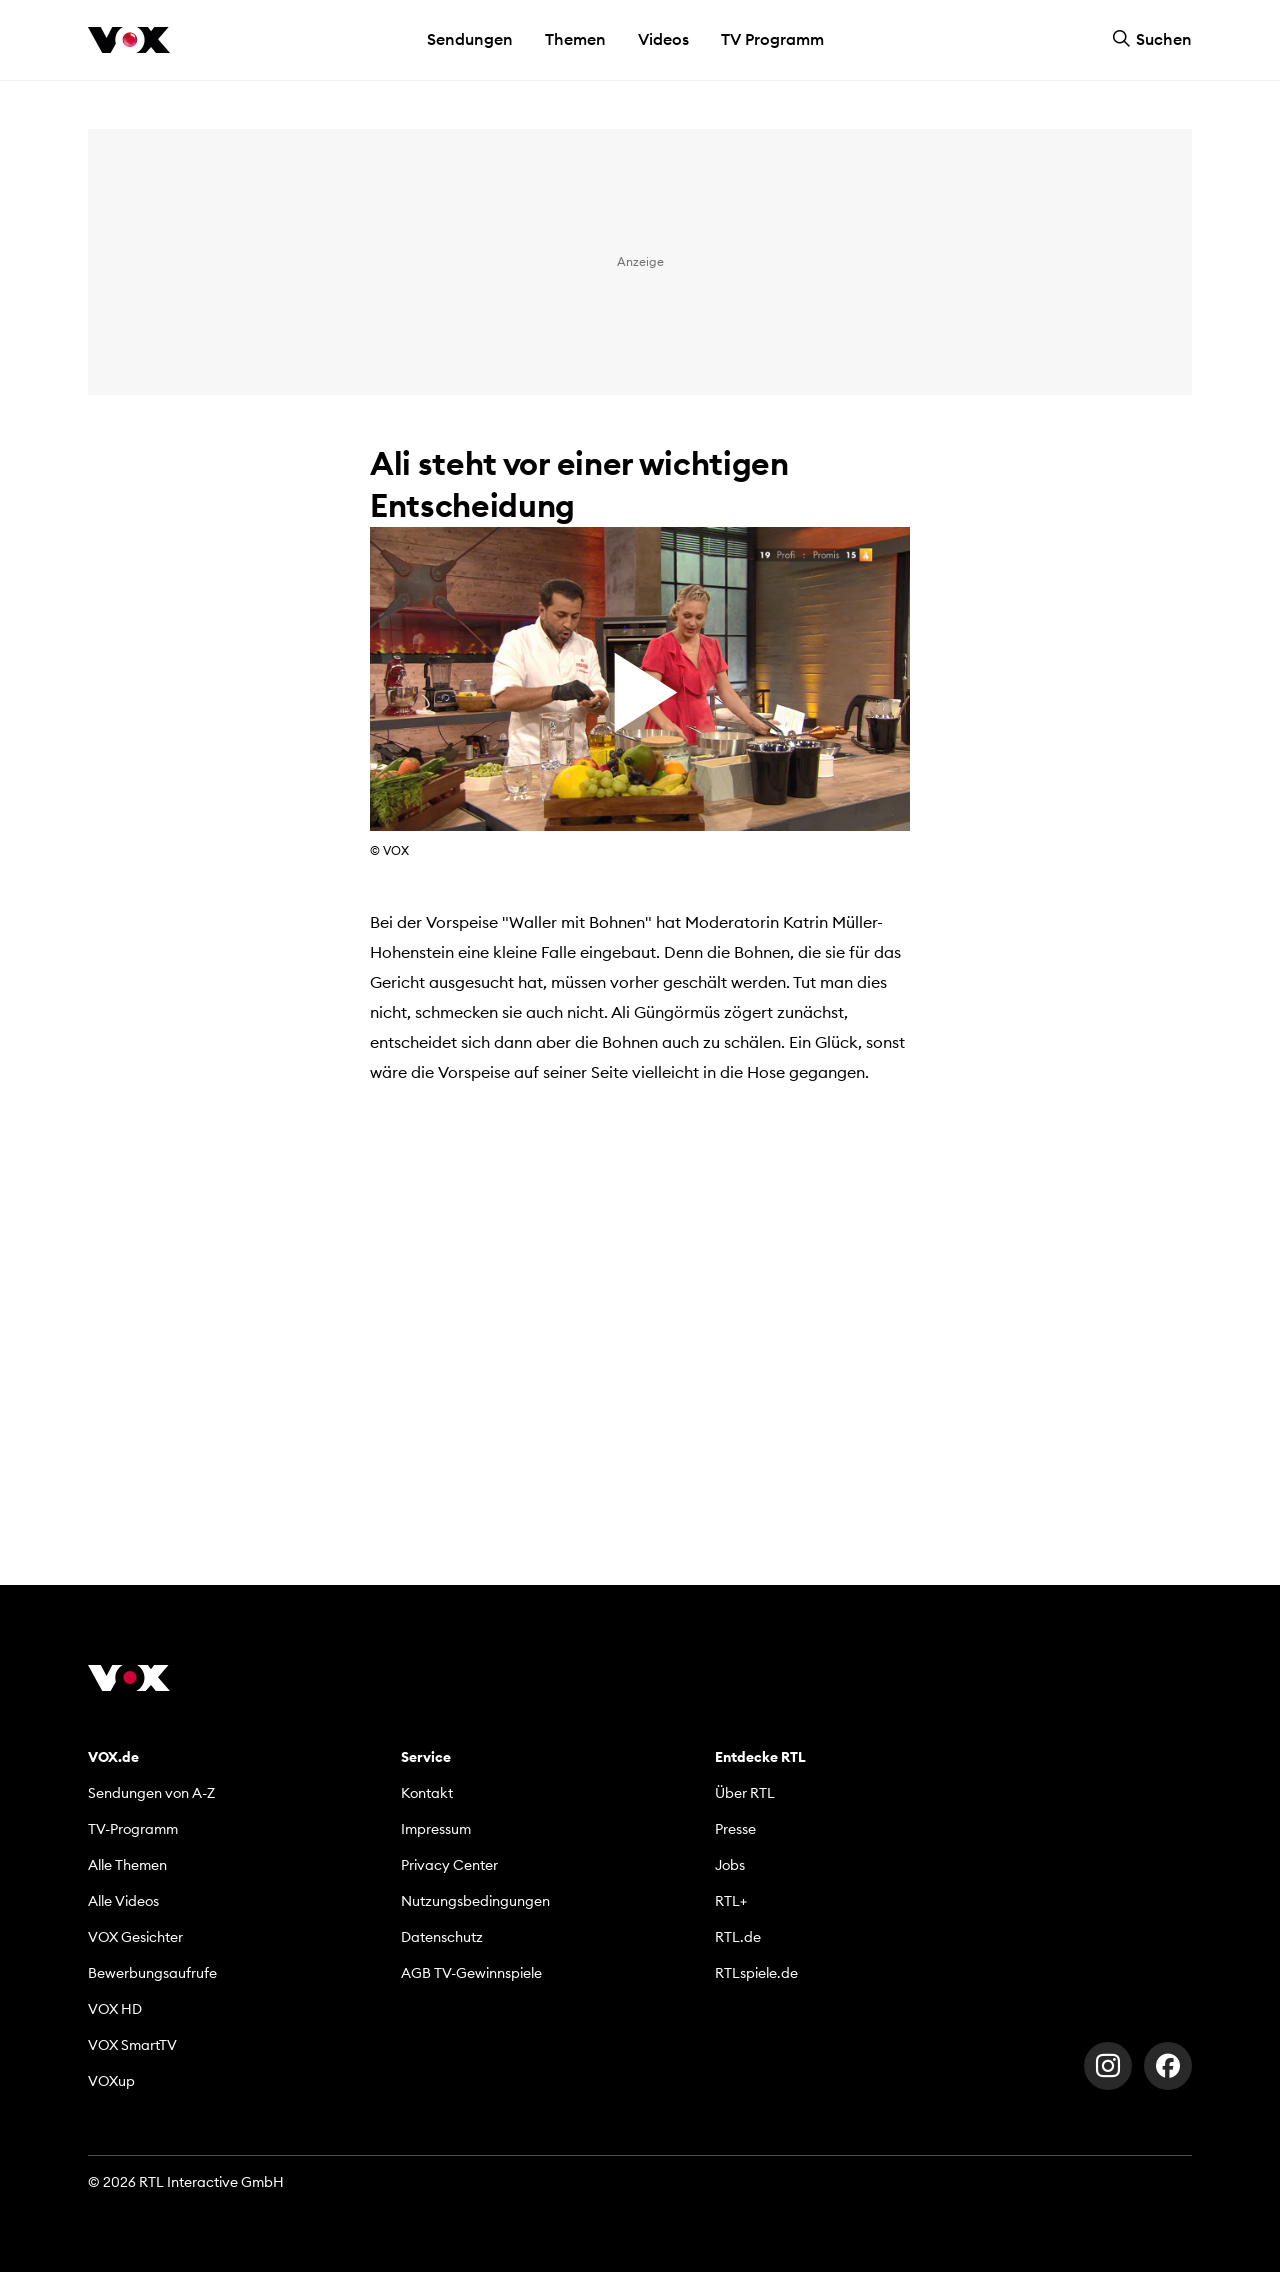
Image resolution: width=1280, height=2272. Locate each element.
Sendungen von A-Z (151, 1793)
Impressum (436, 1829)
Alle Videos (123, 1901)
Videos (663, 39)
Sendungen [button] (470, 39)
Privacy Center (449, 1865)
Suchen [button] (1152, 39)
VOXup (111, 2081)
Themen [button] (575, 39)
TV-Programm (133, 1829)
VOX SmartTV (132, 2045)
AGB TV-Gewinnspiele (471, 1973)
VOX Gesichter (135, 1937)
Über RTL (745, 1793)
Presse (735, 1829)
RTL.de (738, 1937)
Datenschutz (442, 1937)
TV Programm (772, 39)
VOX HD (115, 2009)
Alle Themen (127, 1865)
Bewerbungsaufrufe (152, 1973)
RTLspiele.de (756, 1973)
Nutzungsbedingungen (475, 1901)
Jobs (730, 1865)
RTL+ (731, 1901)
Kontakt (427, 1793)
